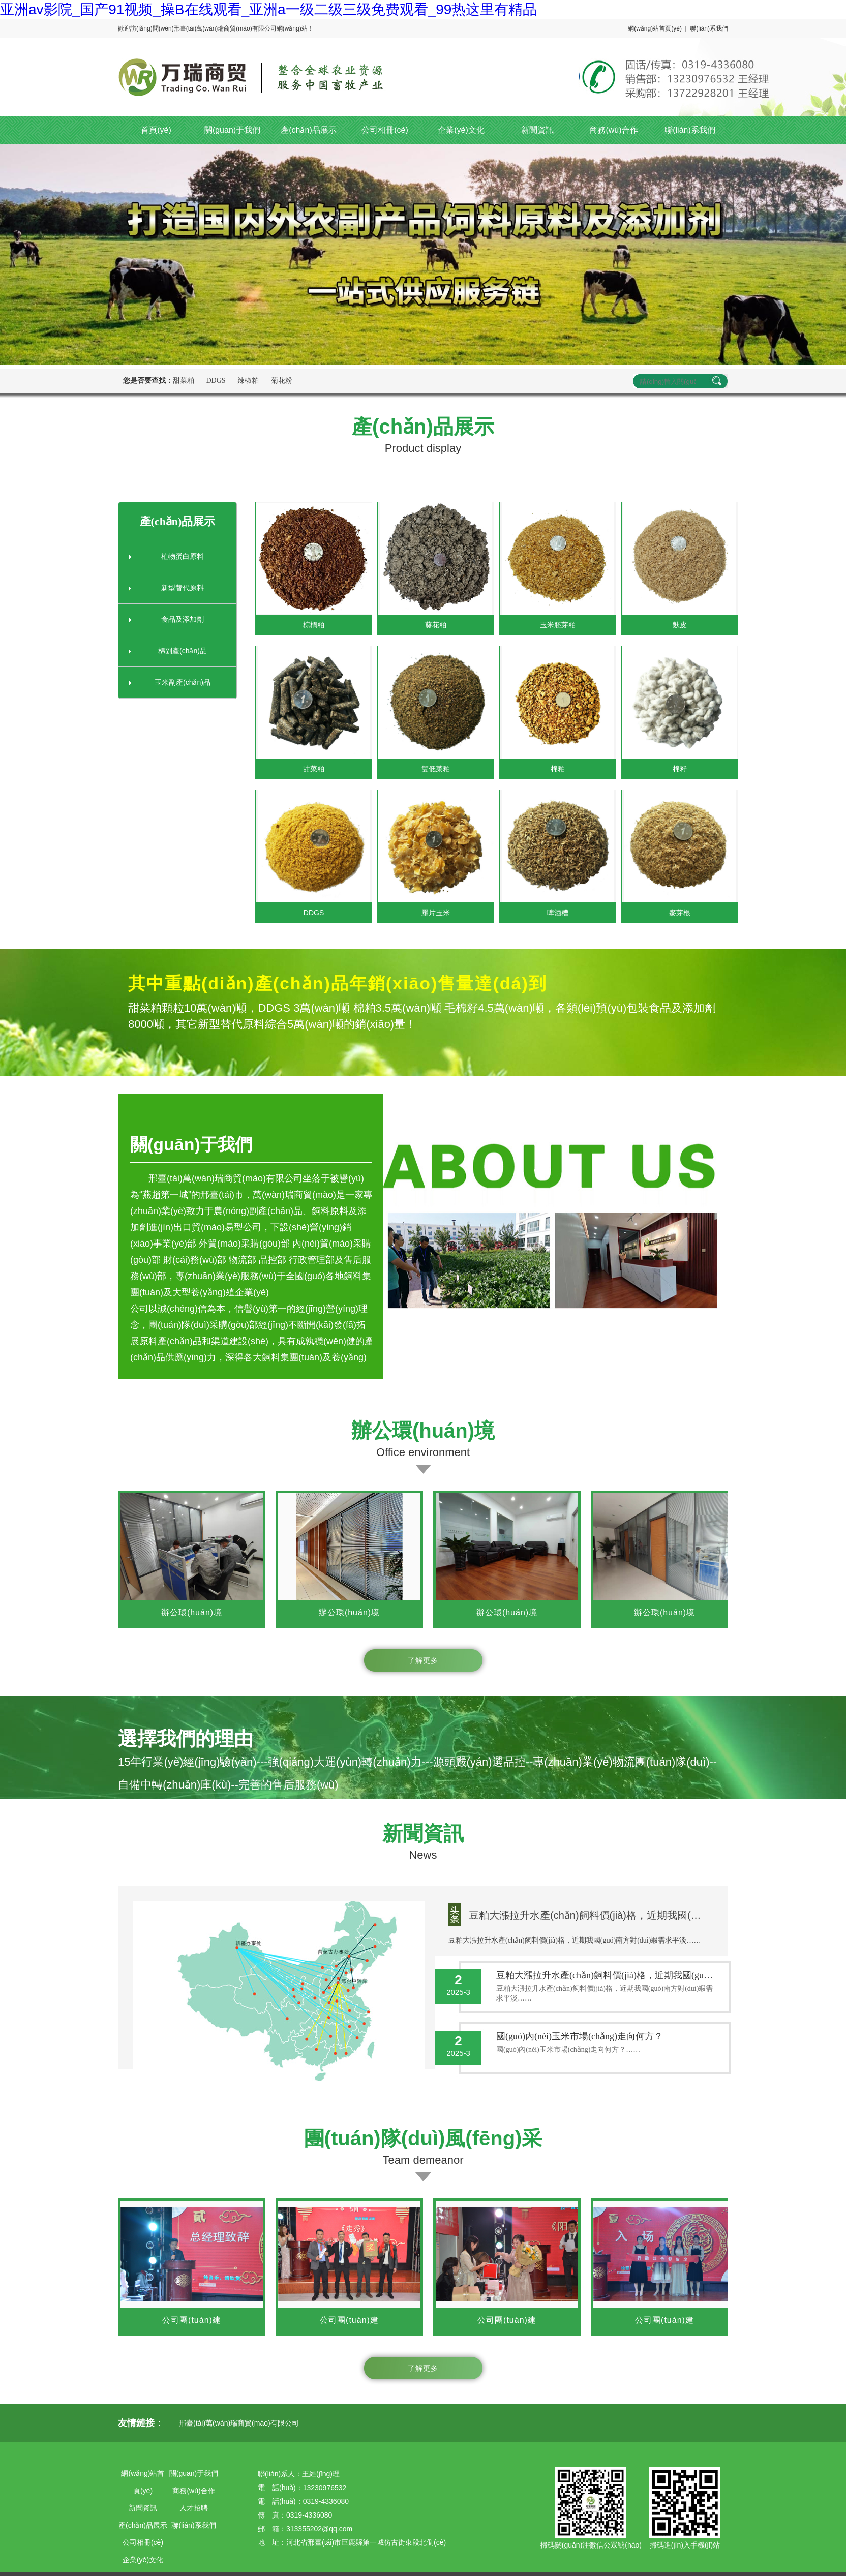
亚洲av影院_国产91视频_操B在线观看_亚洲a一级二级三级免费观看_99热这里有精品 (268, 9)
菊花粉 (281, 380)
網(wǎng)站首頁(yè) (655, 28)
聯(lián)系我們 (709, 28)
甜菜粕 (183, 380)
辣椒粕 (248, 380)
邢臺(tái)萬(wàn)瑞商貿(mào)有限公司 (239, 2423)
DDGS (216, 380)
